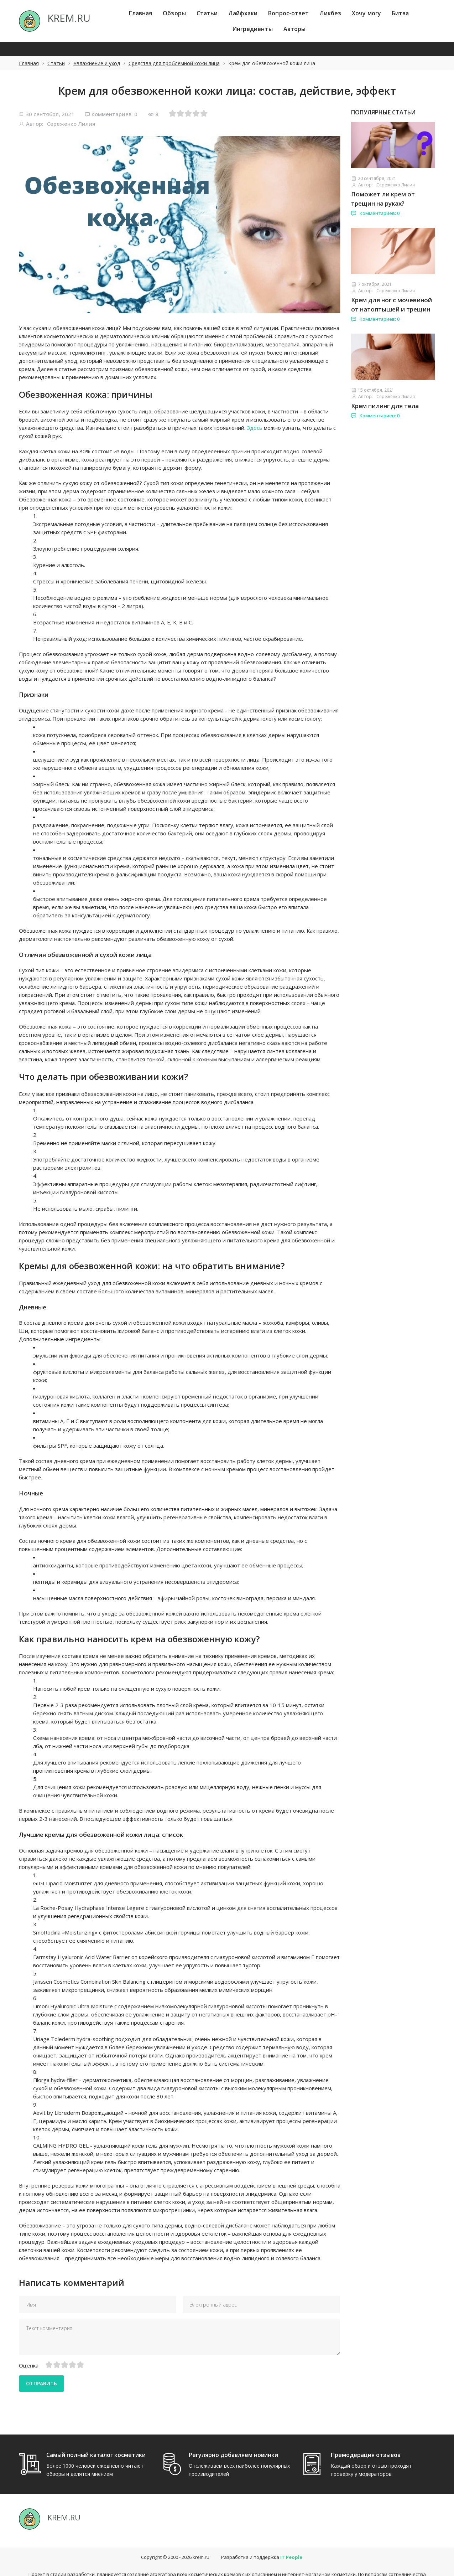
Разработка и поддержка (261, 2543)
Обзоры (174, 13)
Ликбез (330, 13)
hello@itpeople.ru (243, 2566)
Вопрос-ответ (288, 13)
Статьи (207, 13)
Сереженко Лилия (71, 123)
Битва (400, 13)
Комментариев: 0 (111, 114)
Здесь (254, 427)
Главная (140, 13)
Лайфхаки (242, 13)
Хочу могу (366, 13)
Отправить (45, 2383)
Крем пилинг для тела (385, 406)
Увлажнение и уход (96, 63)
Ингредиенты (252, 29)
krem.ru (201, 2543)
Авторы (294, 29)
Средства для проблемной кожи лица (174, 63)
